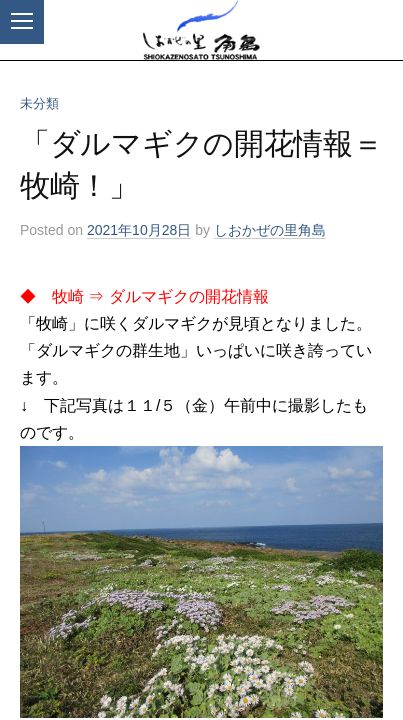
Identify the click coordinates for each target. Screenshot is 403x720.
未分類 (39, 103)
